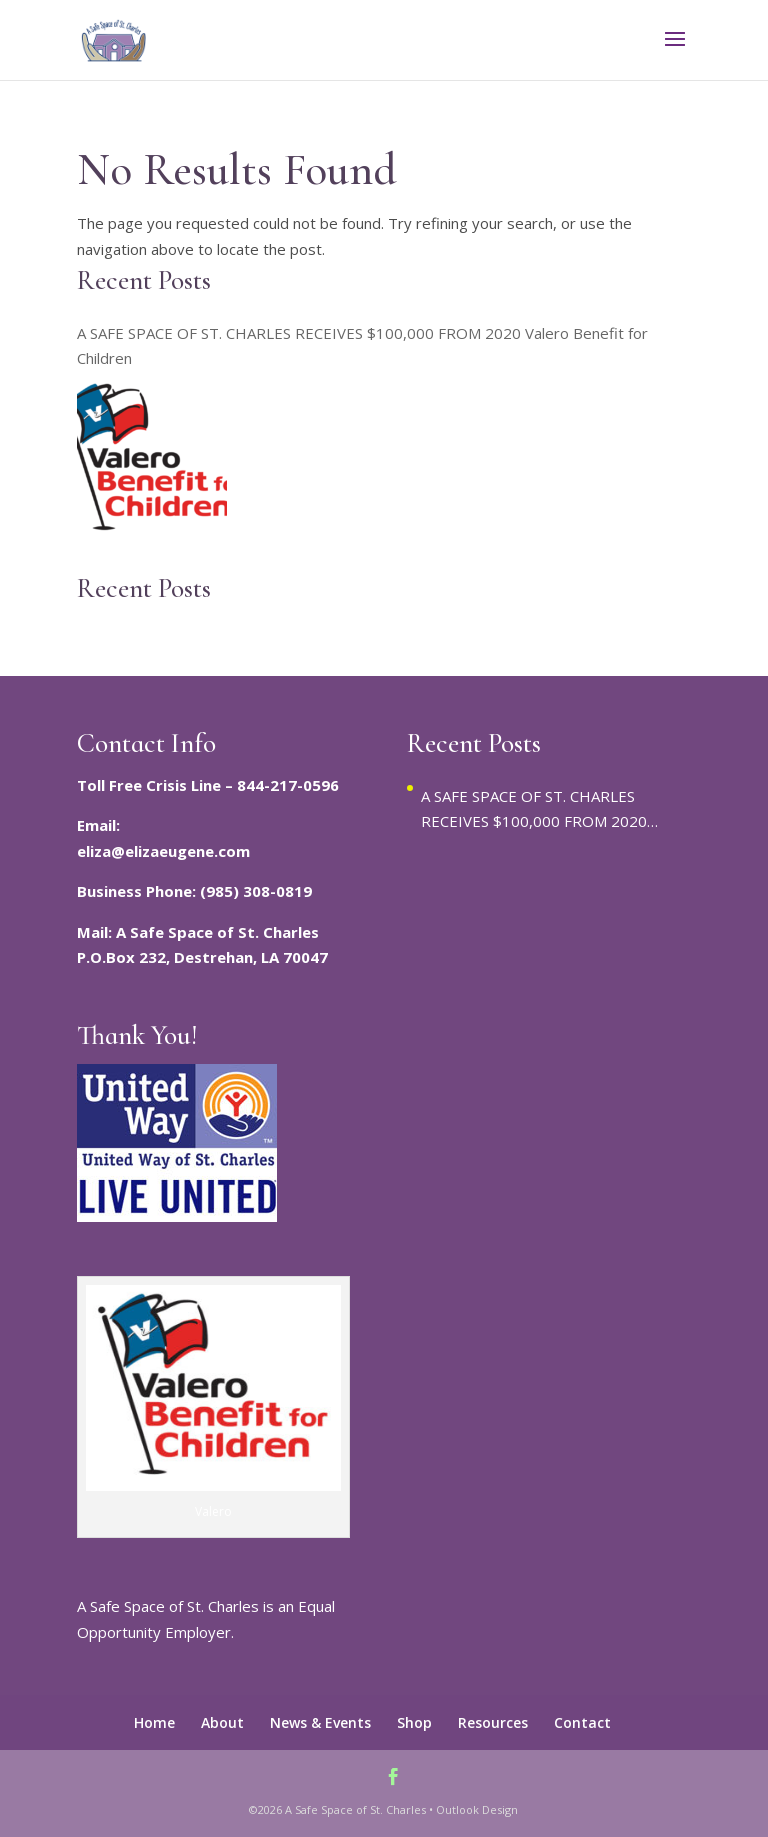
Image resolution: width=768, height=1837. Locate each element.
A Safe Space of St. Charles (355, 1809)
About (222, 1722)
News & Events (320, 1722)
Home (154, 1722)
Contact (582, 1722)
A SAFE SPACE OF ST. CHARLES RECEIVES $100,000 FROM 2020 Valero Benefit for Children (362, 346)
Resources (493, 1722)
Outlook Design (477, 1809)
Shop (414, 1722)
